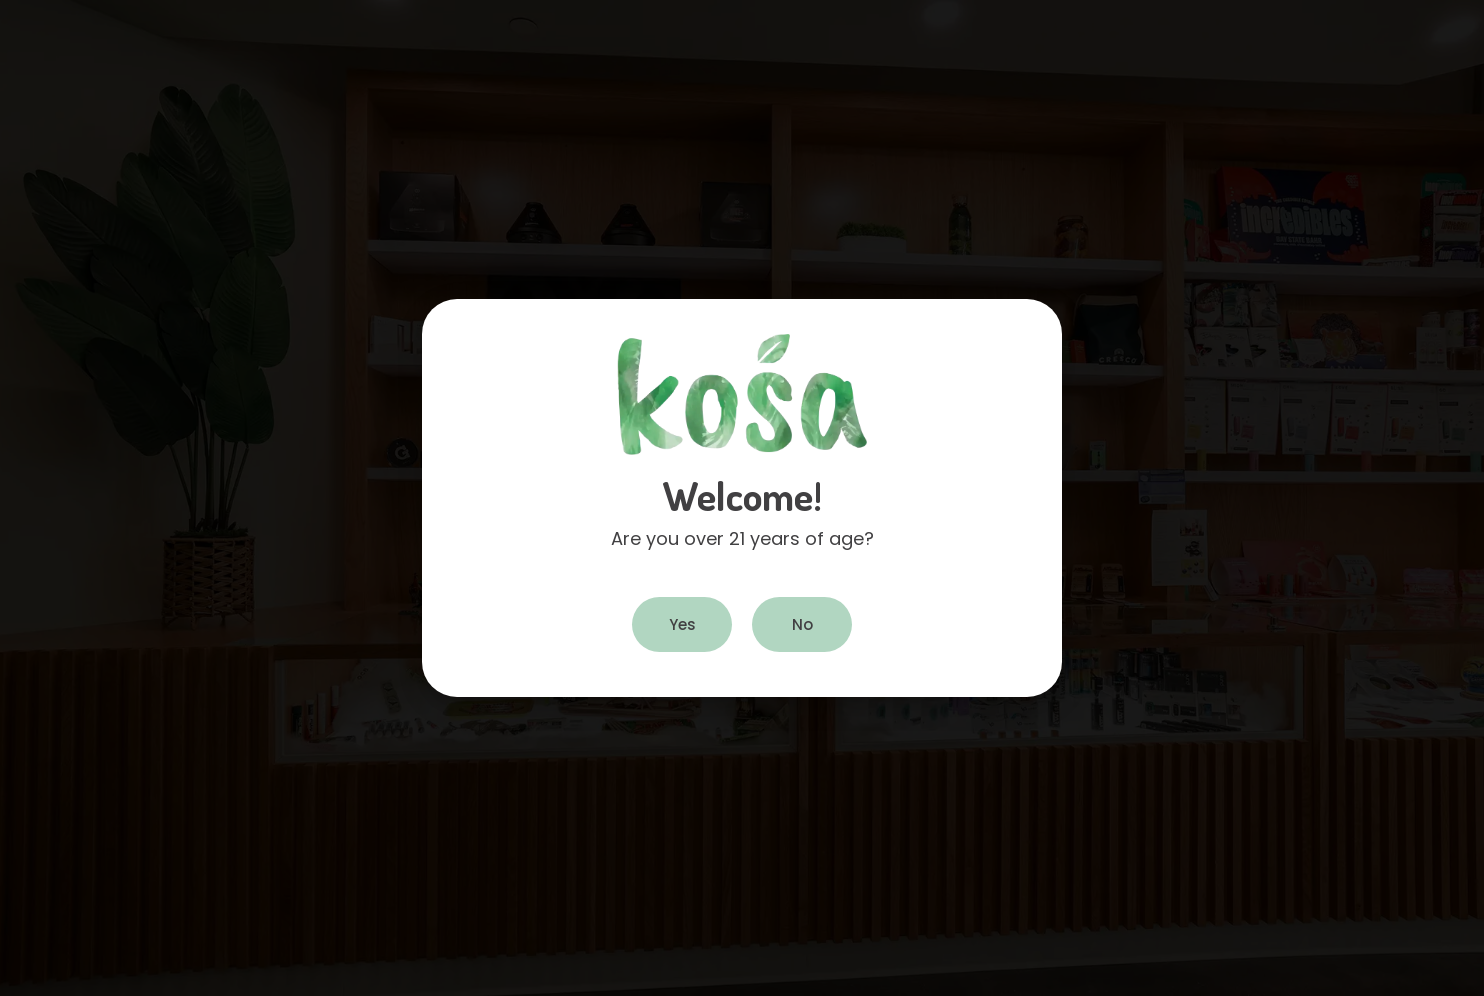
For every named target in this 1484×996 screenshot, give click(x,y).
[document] (742, 498)
